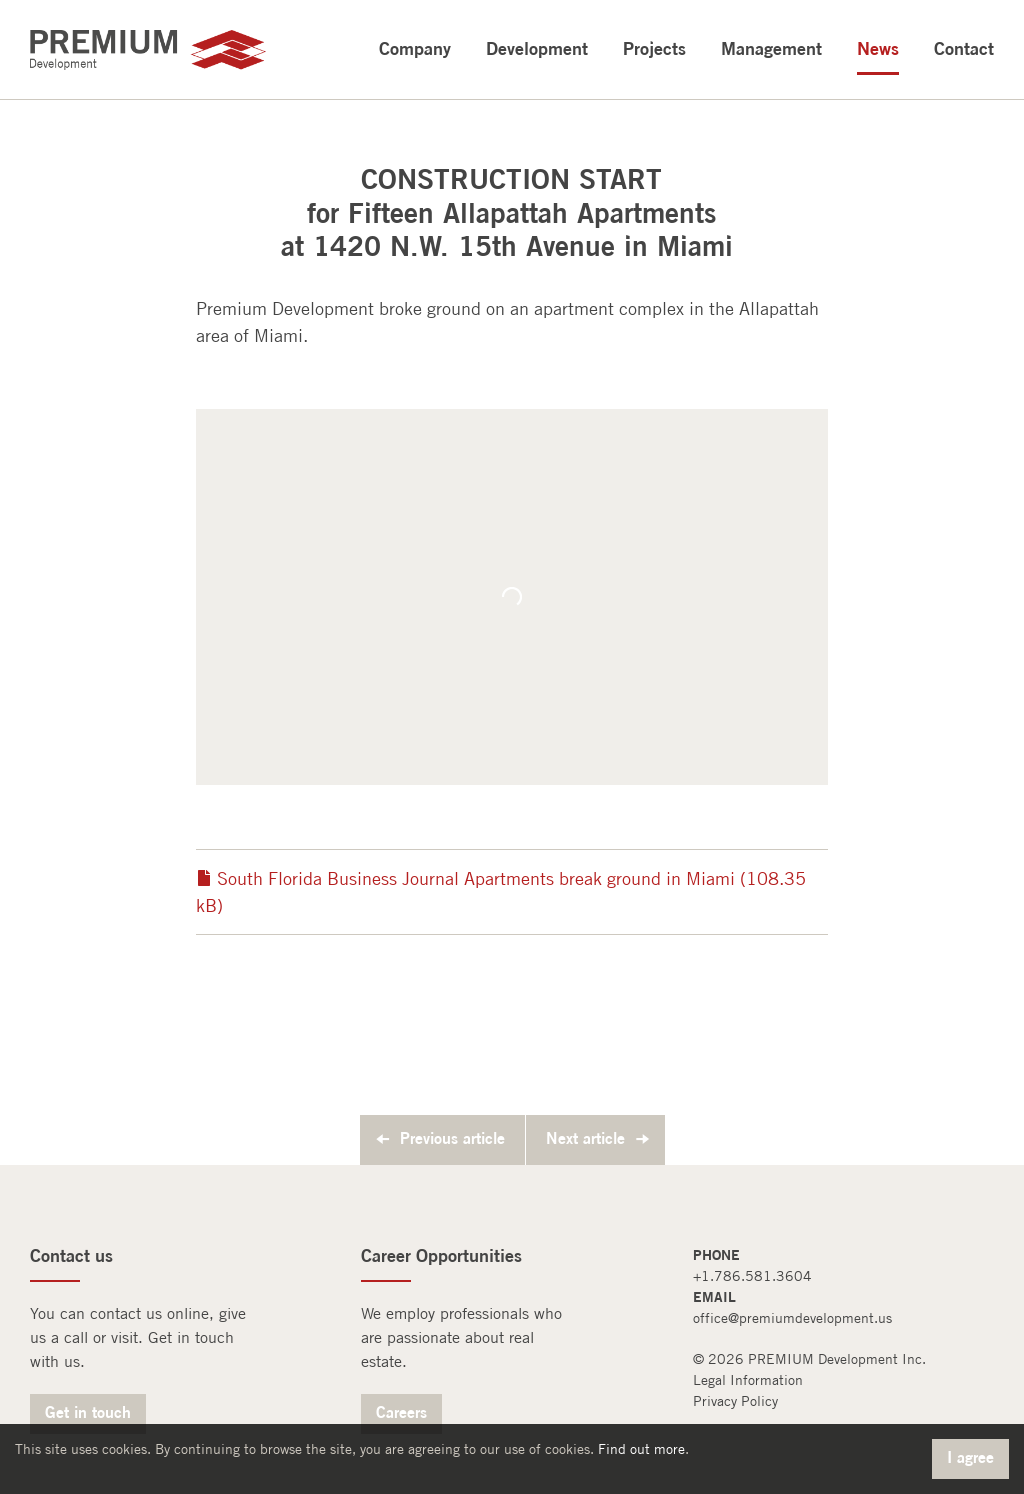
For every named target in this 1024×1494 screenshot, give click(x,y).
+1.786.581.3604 (752, 1276)
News (878, 48)
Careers (401, 1412)
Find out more (641, 1449)
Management (771, 48)
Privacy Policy (735, 1401)
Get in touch (88, 1412)
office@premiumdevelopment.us (792, 1318)
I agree (970, 1457)
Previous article (452, 1138)
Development (537, 48)
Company (415, 48)
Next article (585, 1138)
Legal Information (748, 1380)
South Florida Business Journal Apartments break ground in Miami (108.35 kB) (501, 892)
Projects (654, 48)
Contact (964, 48)
